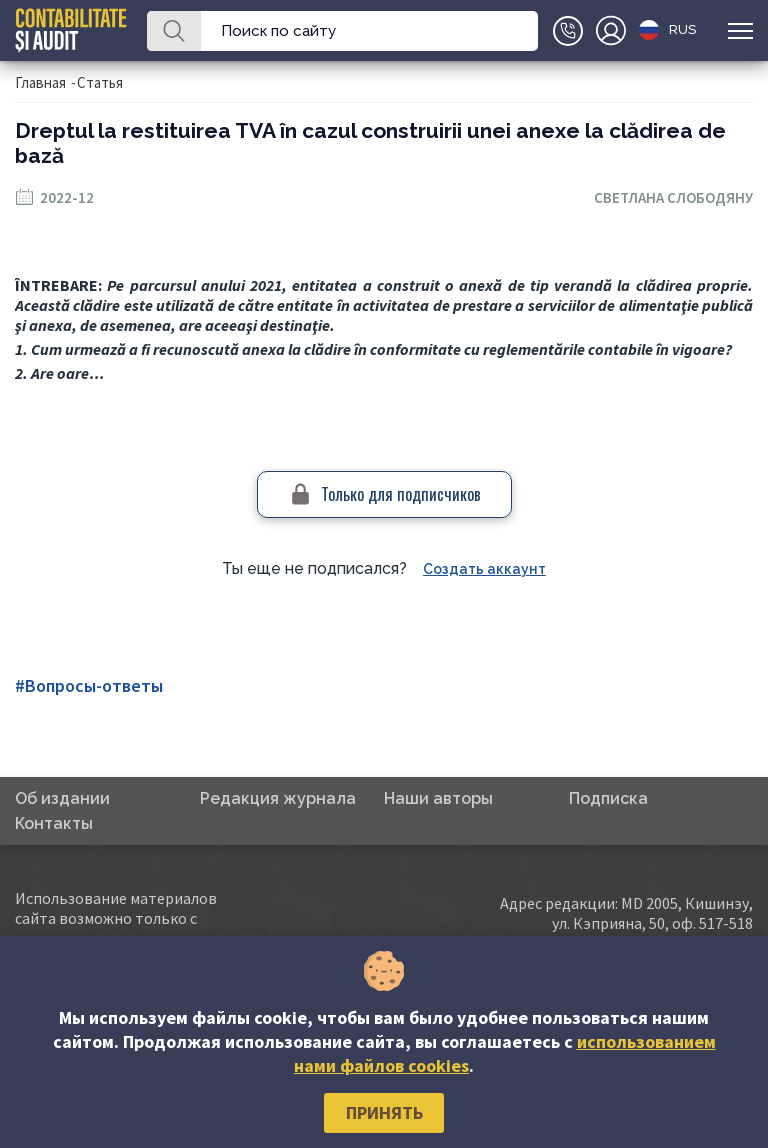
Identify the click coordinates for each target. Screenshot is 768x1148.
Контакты (54, 823)
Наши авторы (438, 798)
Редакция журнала (278, 798)
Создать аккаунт (484, 569)
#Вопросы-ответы (89, 685)
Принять (384, 1112)
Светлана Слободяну (673, 197)
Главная (40, 82)
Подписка (608, 798)
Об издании (62, 798)
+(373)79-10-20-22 (568, 31)
